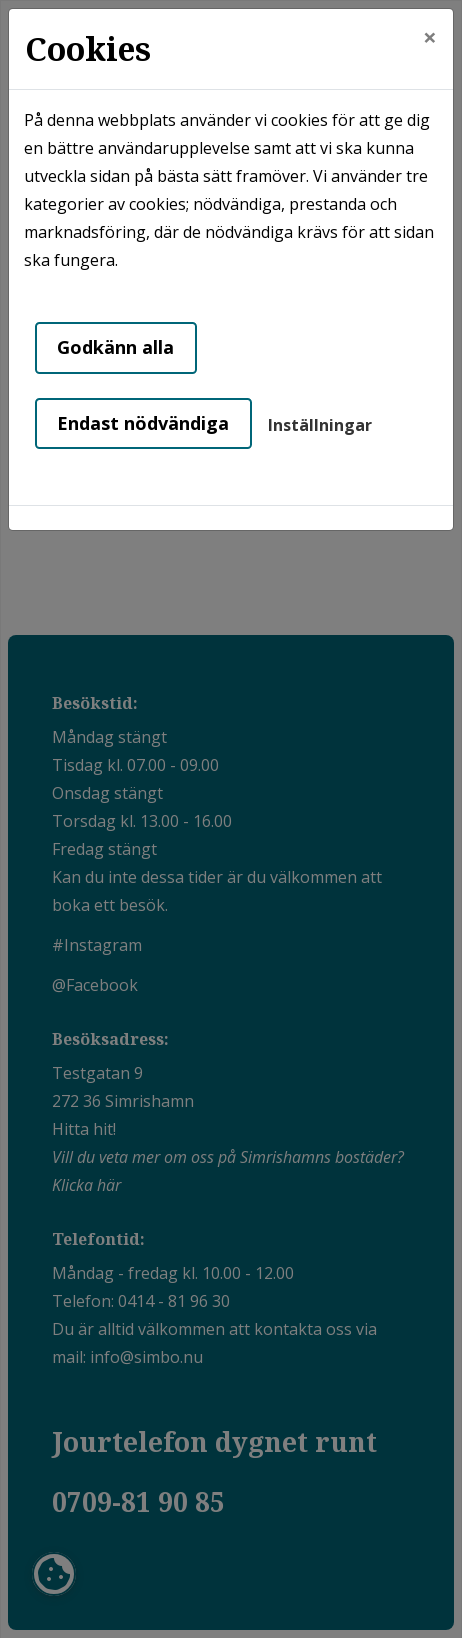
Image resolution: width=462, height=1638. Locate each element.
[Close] (430, 37)
